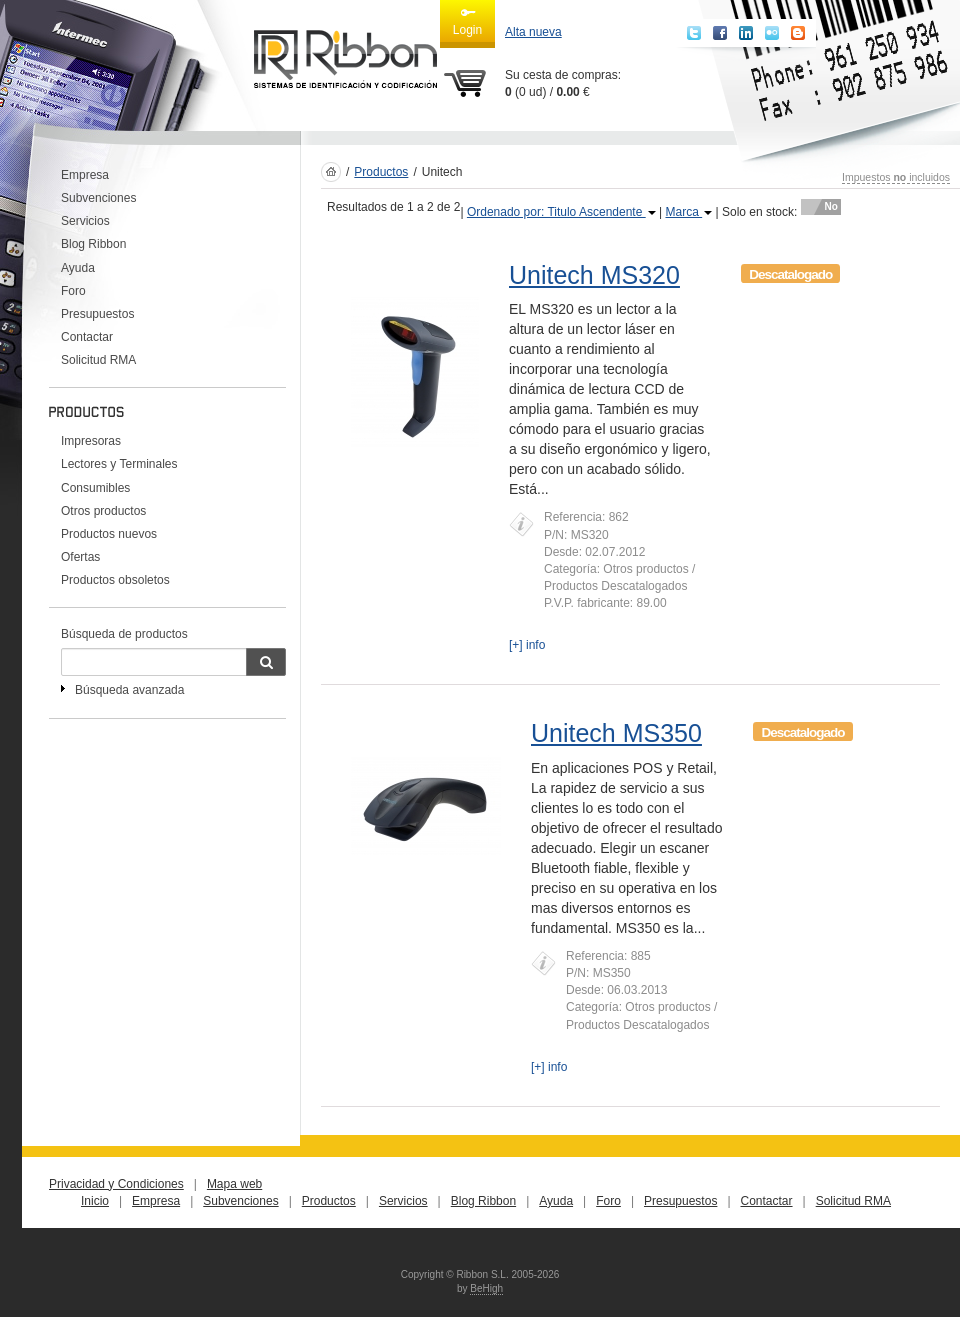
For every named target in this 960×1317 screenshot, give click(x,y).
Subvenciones (98, 198)
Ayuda (78, 268)
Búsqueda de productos (124, 634)
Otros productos (103, 511)
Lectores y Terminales (119, 464)
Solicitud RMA (98, 360)
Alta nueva (533, 32)
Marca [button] (688, 212)
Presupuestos (97, 314)
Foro (73, 291)
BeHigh (486, 1288)
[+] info (527, 645)
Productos (381, 172)
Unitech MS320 (594, 275)
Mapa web (234, 1184)
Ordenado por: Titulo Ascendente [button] (561, 212)
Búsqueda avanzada (129, 690)
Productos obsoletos (115, 580)
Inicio (95, 1201)
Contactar (87, 337)
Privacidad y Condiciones (116, 1184)
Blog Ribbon (93, 244)
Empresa (85, 175)
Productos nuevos (109, 534)
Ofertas (80, 557)
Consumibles (95, 488)
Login (467, 21)
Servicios (85, 221)
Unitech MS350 (616, 733)
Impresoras (91, 441)
